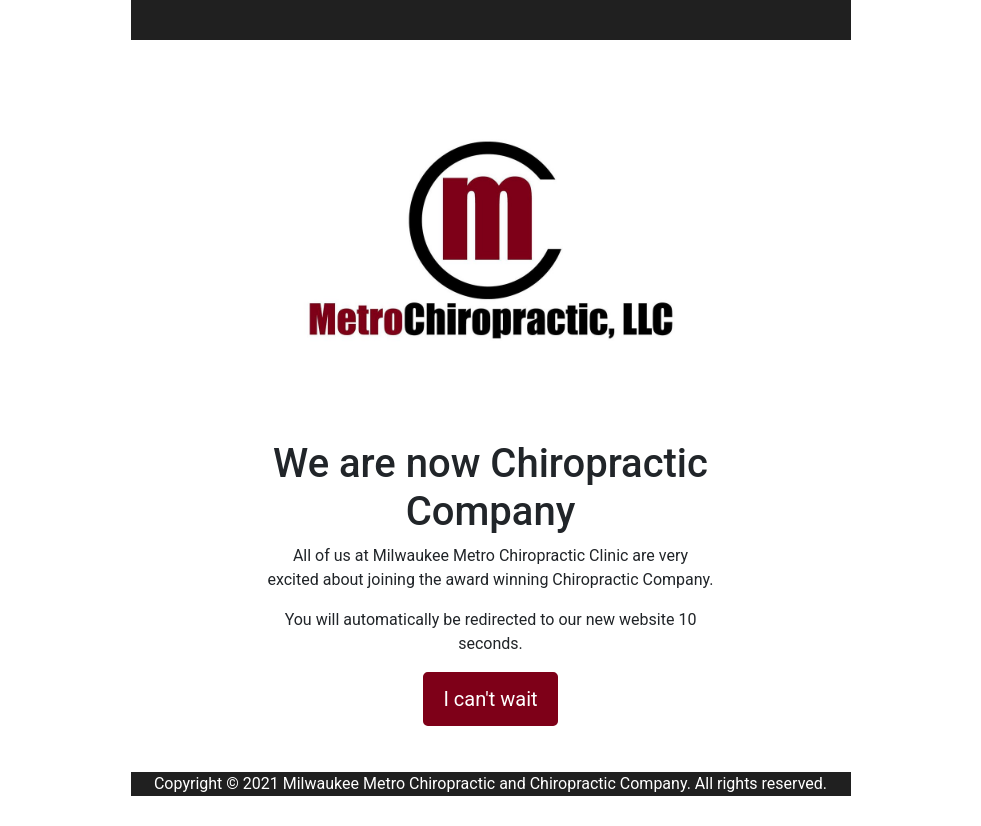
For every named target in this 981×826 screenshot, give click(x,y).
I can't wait (490, 699)
